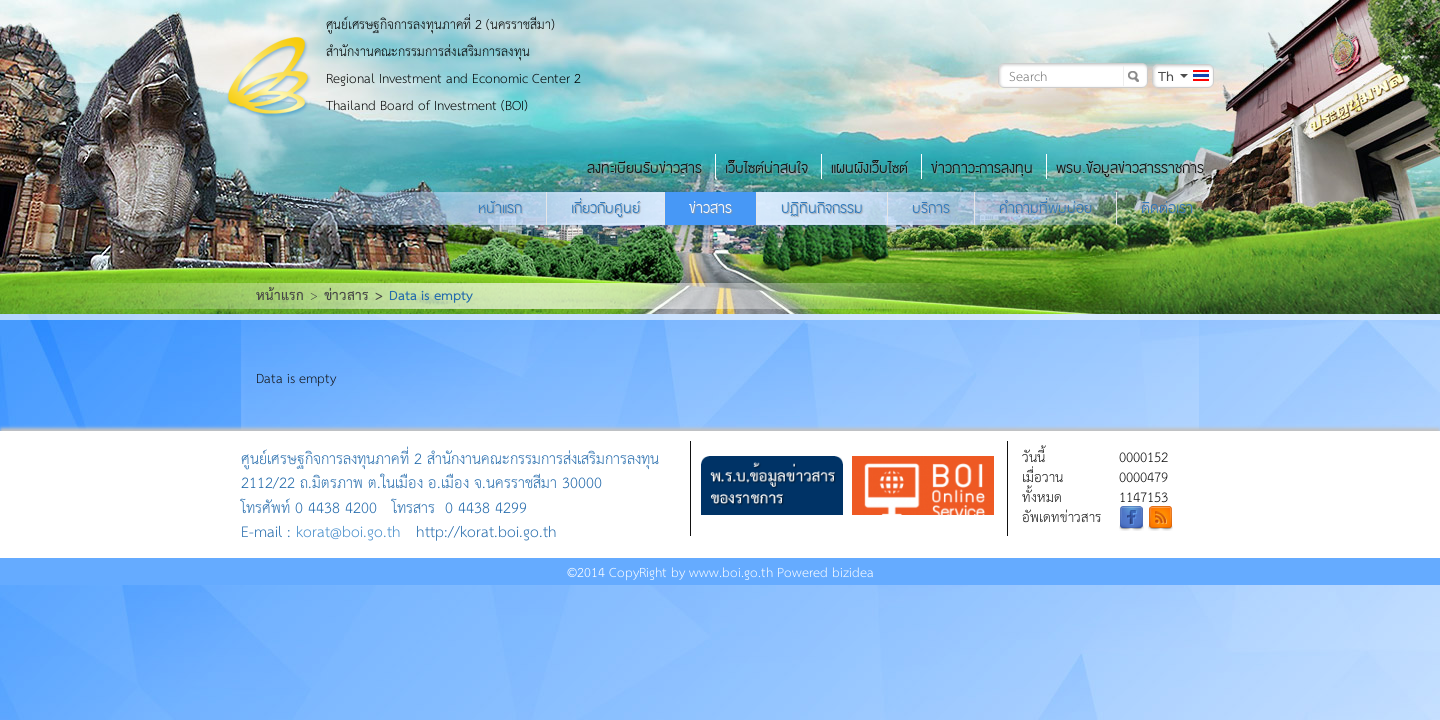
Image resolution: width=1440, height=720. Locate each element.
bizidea (853, 571)
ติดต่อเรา (1167, 208)
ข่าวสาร (710, 208)
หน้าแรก (500, 208)
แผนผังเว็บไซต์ (869, 168)
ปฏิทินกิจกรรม (822, 208)
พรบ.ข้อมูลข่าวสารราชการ (1130, 168)
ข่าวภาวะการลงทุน (982, 168)
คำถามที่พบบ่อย (1045, 208)
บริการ (931, 208)
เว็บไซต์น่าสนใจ (766, 168)
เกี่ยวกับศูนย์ (605, 208)
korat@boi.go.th (348, 530)
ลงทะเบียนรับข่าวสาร (644, 168)
